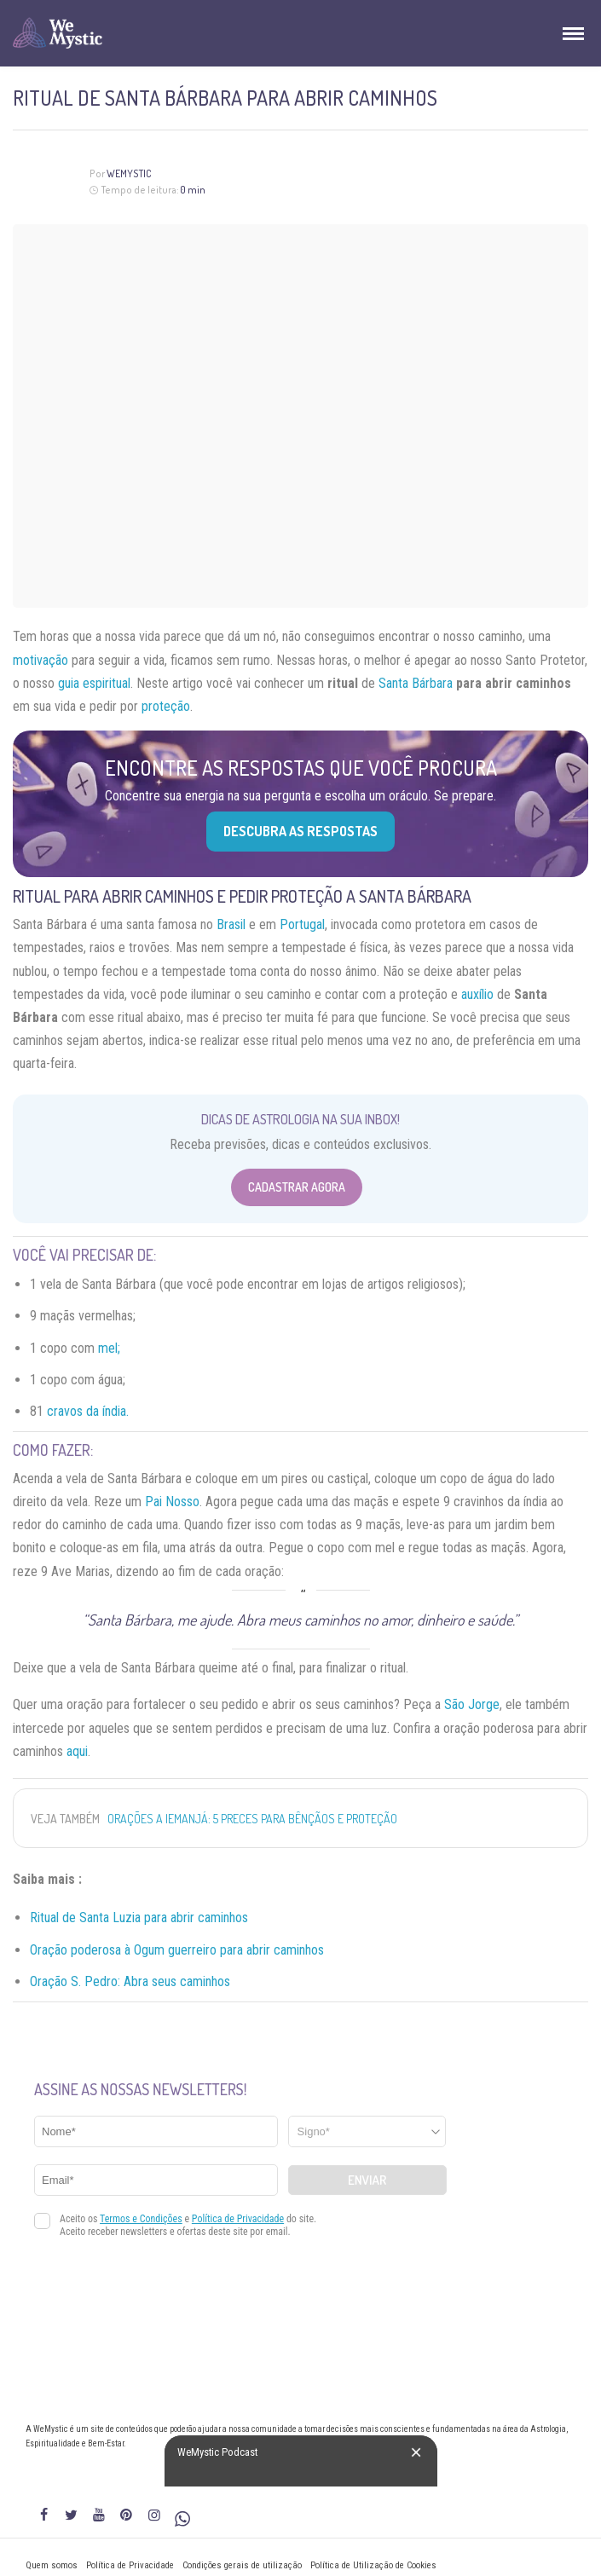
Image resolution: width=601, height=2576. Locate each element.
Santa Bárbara (416, 683)
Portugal (302, 924)
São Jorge (472, 1704)
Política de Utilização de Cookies (373, 2565)
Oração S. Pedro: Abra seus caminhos (130, 1981)
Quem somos (52, 2565)
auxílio (477, 994)
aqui (77, 1751)
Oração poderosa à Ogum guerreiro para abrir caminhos (177, 1950)
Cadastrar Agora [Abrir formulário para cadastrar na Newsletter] (296, 1187)
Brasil (231, 924)
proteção (166, 706)
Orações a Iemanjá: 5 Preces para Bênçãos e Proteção (252, 1818)
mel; (109, 1348)
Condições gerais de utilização (242, 2565)
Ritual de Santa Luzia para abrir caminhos (139, 1917)
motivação (40, 660)
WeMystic (129, 173)
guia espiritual (94, 683)
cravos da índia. (88, 1411)
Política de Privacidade (130, 2565)
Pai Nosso (172, 1501)
